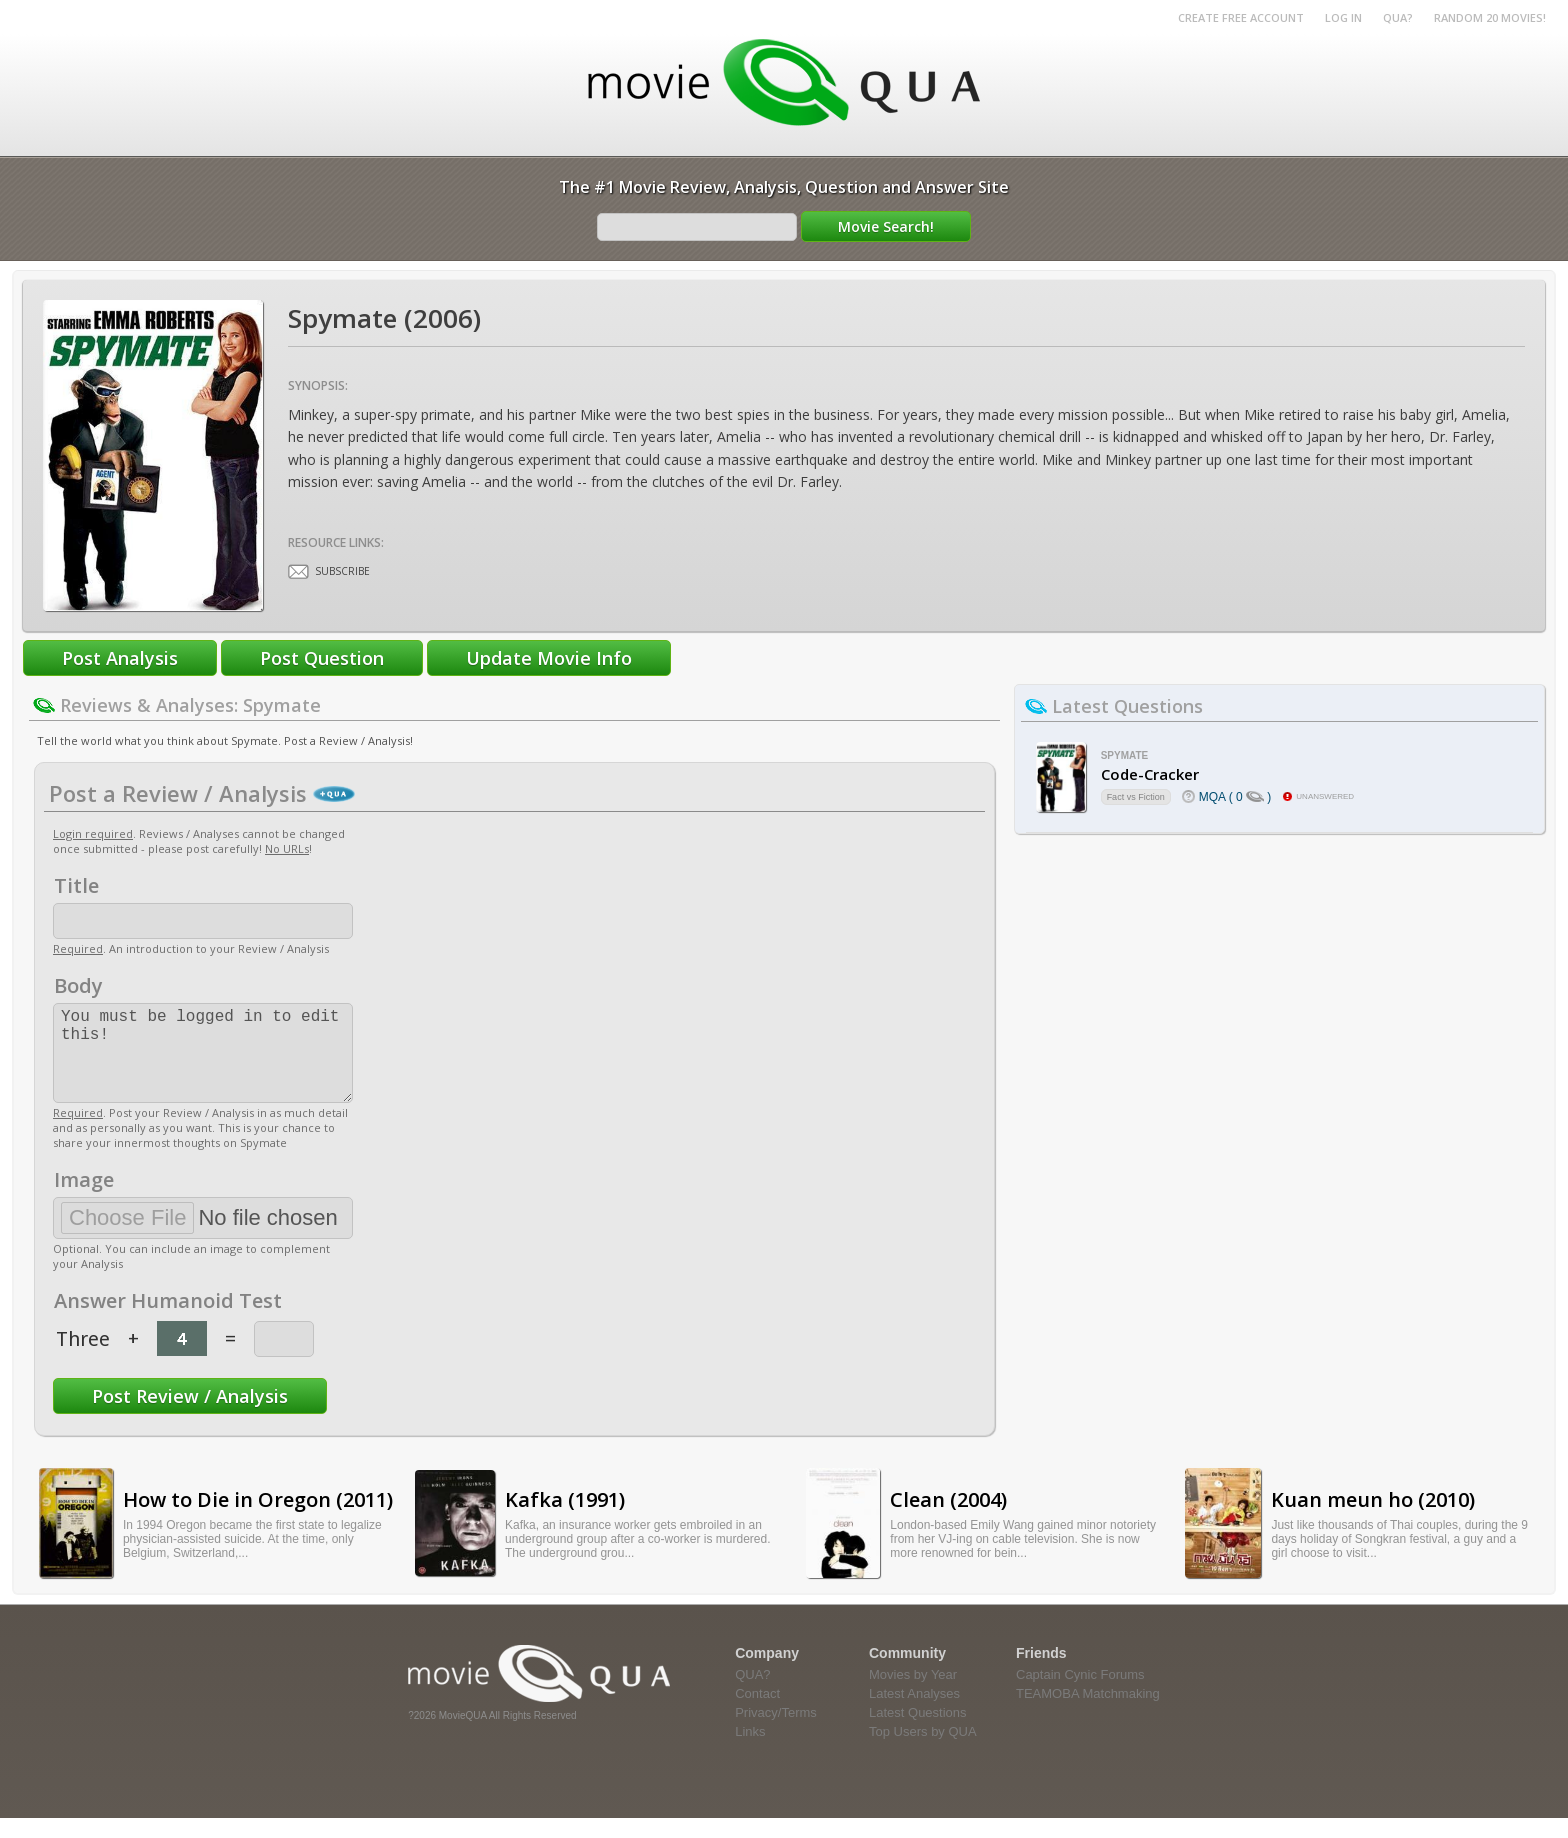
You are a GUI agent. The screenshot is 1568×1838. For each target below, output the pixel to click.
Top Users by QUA (923, 1751)
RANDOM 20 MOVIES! (1490, 17)
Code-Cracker (1150, 774)
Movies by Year (913, 1694)
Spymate (1125, 755)
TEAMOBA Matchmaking (1088, 1713)
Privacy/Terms (776, 1732)
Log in (1343, 17)
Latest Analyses (914, 1713)
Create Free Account (1241, 17)
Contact (757, 1713)
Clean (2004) (948, 1519)
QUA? (1398, 17)
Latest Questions (918, 1732)
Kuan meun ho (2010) (1373, 1519)
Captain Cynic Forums (1080, 1694)
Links (750, 1751)
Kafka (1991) (565, 1519)
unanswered (1325, 796)
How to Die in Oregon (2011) (258, 1519)
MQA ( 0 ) (1235, 797)
